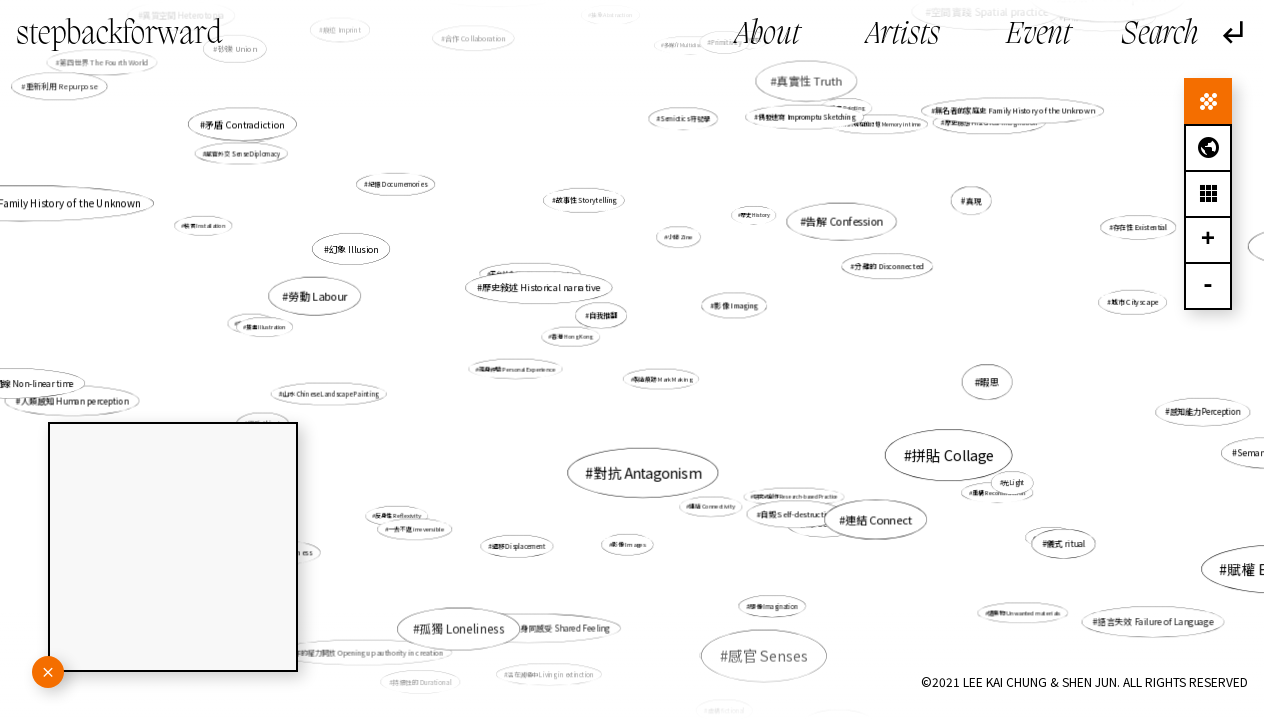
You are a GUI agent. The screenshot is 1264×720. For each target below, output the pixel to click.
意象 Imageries (727, 309)
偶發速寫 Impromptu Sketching (804, 119)
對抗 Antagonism (646, 472)
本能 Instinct (1033, 529)
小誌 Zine (679, 237)
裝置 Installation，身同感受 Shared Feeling (538, 607)
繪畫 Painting (847, 109)
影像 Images (629, 534)
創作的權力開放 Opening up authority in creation (365, 652)
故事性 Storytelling (586, 200)
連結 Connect (878, 518)
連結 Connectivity (710, 501)
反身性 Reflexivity (398, 516)
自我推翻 (603, 315)
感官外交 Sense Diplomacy (247, 155)
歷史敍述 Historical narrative (542, 288)
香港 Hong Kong (576, 338)
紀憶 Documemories (397, 184)
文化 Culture (278, 326)
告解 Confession (834, 228)
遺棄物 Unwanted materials (1024, 612)
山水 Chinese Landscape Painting (340, 392)
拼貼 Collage (953, 455)
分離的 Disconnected (883, 268)
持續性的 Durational (428, 672)
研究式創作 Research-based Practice (795, 496)
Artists (903, 35)
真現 (973, 200)
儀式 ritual (1066, 544)
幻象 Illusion (354, 249)
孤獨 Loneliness (461, 628)
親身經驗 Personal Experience (517, 369)
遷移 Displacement (520, 545)
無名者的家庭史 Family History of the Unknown (1007, 116)
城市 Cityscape (1134, 302)
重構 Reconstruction (972, 483)
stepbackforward (119, 34)
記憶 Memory (255, 133)
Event (1038, 35)
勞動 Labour (318, 295)
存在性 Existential (1137, 228)
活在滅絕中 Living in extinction (557, 651)
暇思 (963, 380)
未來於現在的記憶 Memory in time (868, 135)
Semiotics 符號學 (684, 119)
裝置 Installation (205, 226)
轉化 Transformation (768, 636)
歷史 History (750, 221)
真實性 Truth (803, 90)
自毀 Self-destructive (794, 511)
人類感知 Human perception (78, 400)
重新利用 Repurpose (62, 86)
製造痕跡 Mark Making (663, 379)
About (767, 35)
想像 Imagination (772, 603)
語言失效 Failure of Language (1155, 621)
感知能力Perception (1177, 409)
